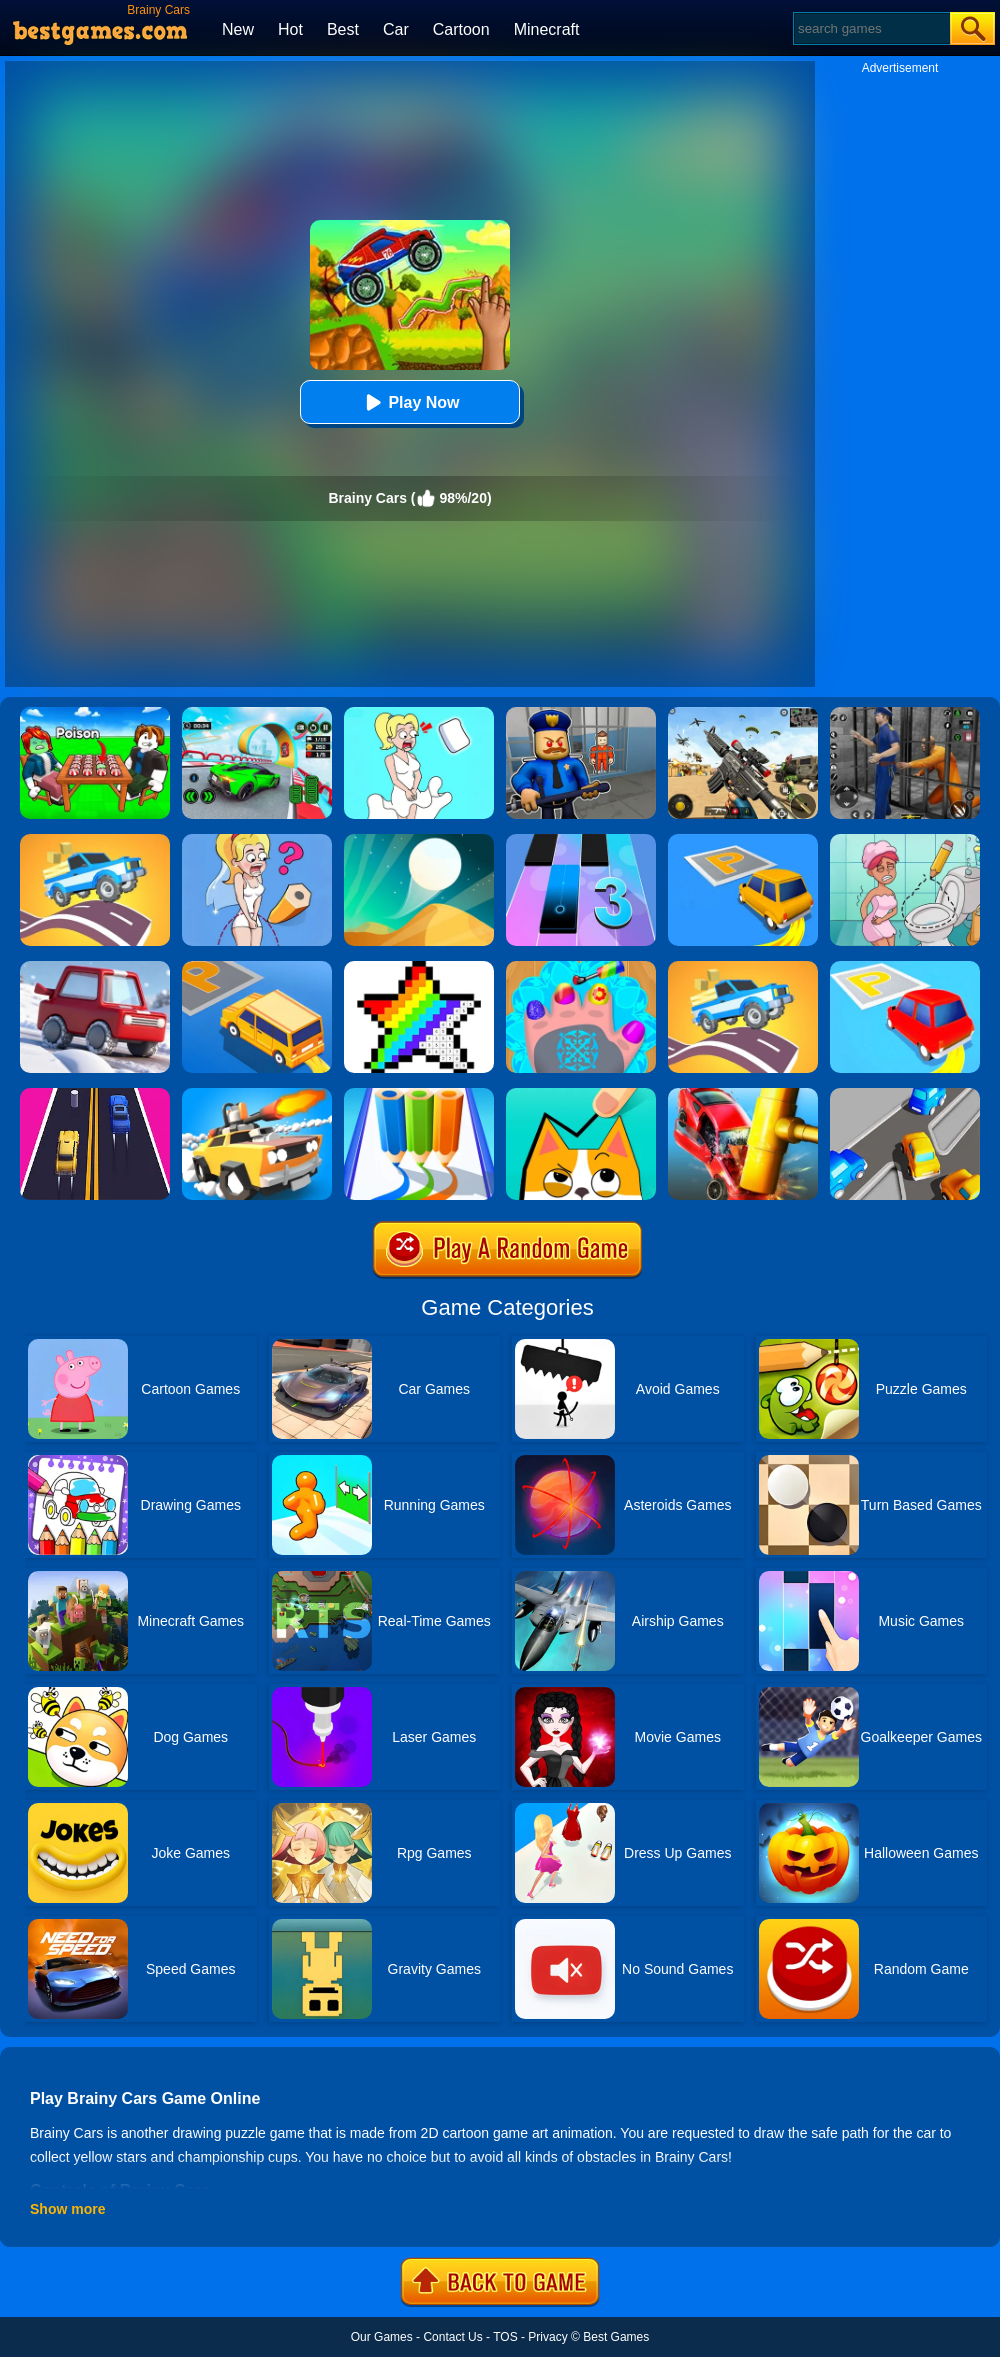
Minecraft (547, 29)
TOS (505, 2337)
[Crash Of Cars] (257, 1095)
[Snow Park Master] (95, 968)
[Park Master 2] (905, 968)
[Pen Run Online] (419, 1095)
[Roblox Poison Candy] (95, 714)
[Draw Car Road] (743, 968)
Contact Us (452, 2337)
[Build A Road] (95, 841)
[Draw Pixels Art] (419, 968)
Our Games (382, 2337)
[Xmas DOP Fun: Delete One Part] (419, 714)
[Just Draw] (257, 841)
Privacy (547, 2337)
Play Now (409, 402)
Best (343, 29)
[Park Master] (743, 841)
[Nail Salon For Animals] (581, 968)
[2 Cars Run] (95, 1095)
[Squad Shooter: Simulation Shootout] (743, 714)
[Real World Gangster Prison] (905, 714)
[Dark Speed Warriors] (257, 714)
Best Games (616, 2337)
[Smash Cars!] (743, 1095)
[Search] (870, 28)
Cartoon (461, 29)
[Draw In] (581, 1095)
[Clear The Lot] (905, 1095)
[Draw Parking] (257, 968)
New (238, 29)
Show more (67, 2209)
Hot (290, 29)
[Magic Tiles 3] (581, 841)
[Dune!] (419, 841)
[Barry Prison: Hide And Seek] (581, 714)
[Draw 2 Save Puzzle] (905, 841)
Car (396, 29)
